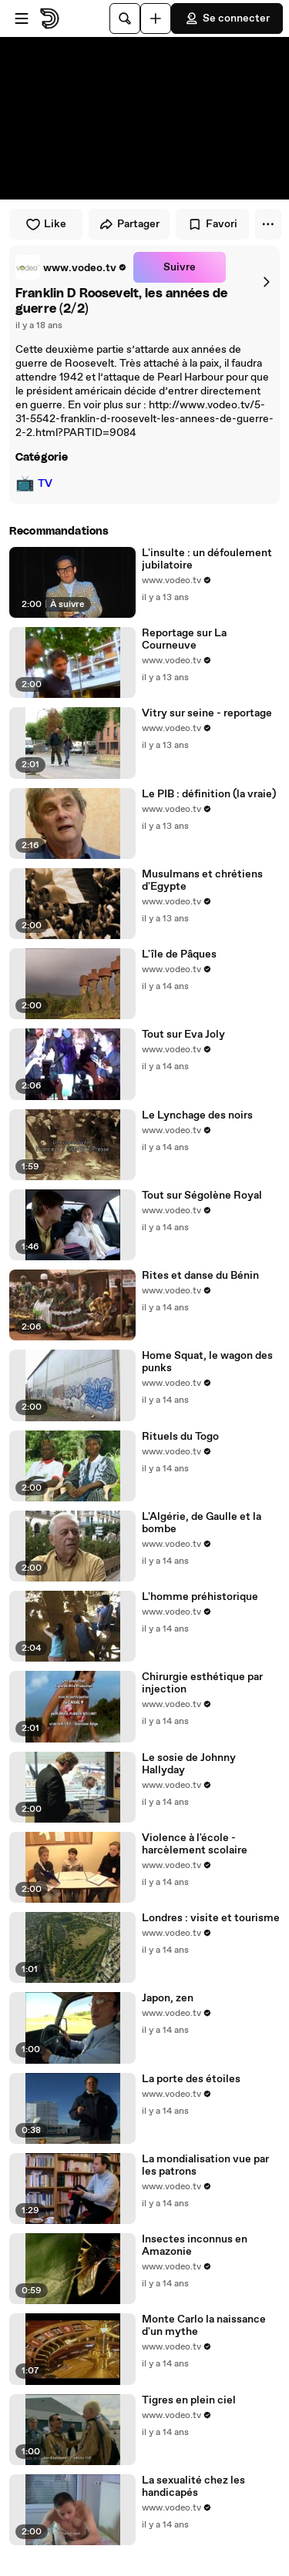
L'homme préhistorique (200, 1597)
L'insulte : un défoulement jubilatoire (207, 559)
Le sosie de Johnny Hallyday (189, 1764)
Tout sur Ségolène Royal (202, 1195)
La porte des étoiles (191, 2079)
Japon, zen (167, 1998)
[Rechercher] (124, 18)
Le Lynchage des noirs (197, 1115)
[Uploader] (155, 18)
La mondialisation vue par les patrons (205, 2165)
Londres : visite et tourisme (211, 1918)
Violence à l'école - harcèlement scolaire (194, 1844)
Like (45, 224)
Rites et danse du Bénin (200, 1276)
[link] (71, 267)
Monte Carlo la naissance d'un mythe (204, 2325)
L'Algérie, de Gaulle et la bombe (201, 1523)
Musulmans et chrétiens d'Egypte (202, 880)
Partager (129, 224)
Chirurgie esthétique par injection (202, 1683)
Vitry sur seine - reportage (207, 713)
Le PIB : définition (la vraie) (209, 794)
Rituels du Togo (180, 1437)
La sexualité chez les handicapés (193, 2486)
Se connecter (227, 18)
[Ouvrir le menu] (21, 18)
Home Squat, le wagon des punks (207, 1362)
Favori (212, 224)
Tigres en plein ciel (189, 2400)
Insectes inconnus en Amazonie (194, 2245)
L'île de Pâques (179, 954)
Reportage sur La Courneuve (184, 639)
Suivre (179, 267)
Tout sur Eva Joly (183, 1034)
